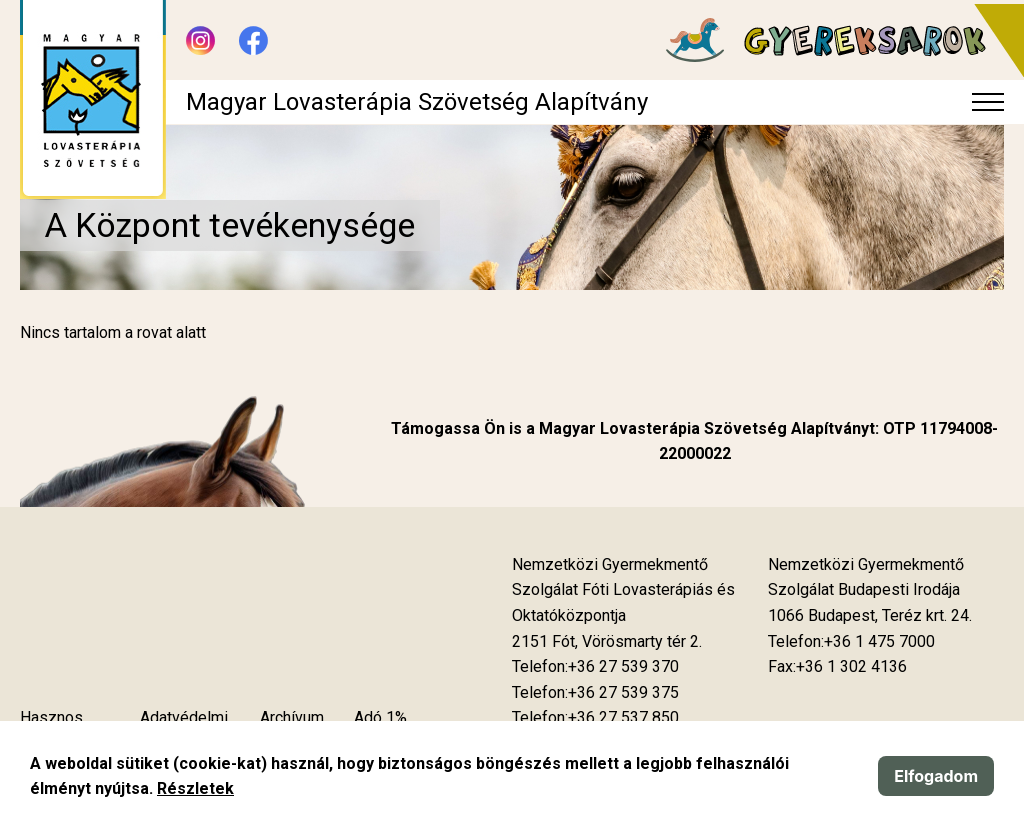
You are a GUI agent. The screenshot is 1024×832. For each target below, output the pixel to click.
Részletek (195, 788)
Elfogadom (936, 776)
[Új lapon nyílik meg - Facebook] (253, 40)
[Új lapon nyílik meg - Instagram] (200, 40)
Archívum (292, 717)
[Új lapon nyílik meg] (607, 642)
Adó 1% (380, 717)
